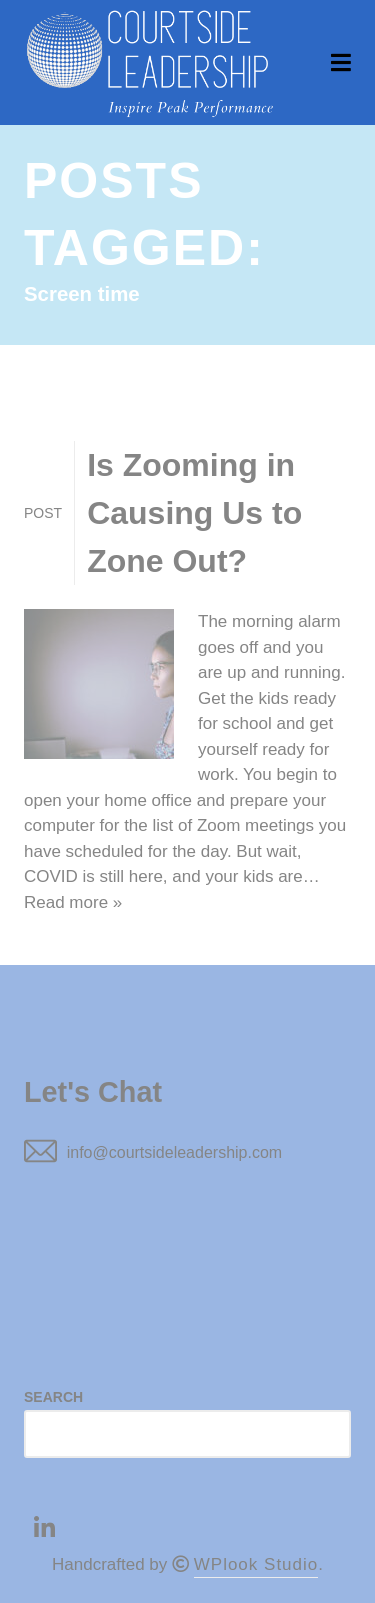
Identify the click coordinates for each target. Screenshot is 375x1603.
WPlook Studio (256, 1564)
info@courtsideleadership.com (174, 1152)
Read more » (73, 902)
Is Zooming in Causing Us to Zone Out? (194, 513)
